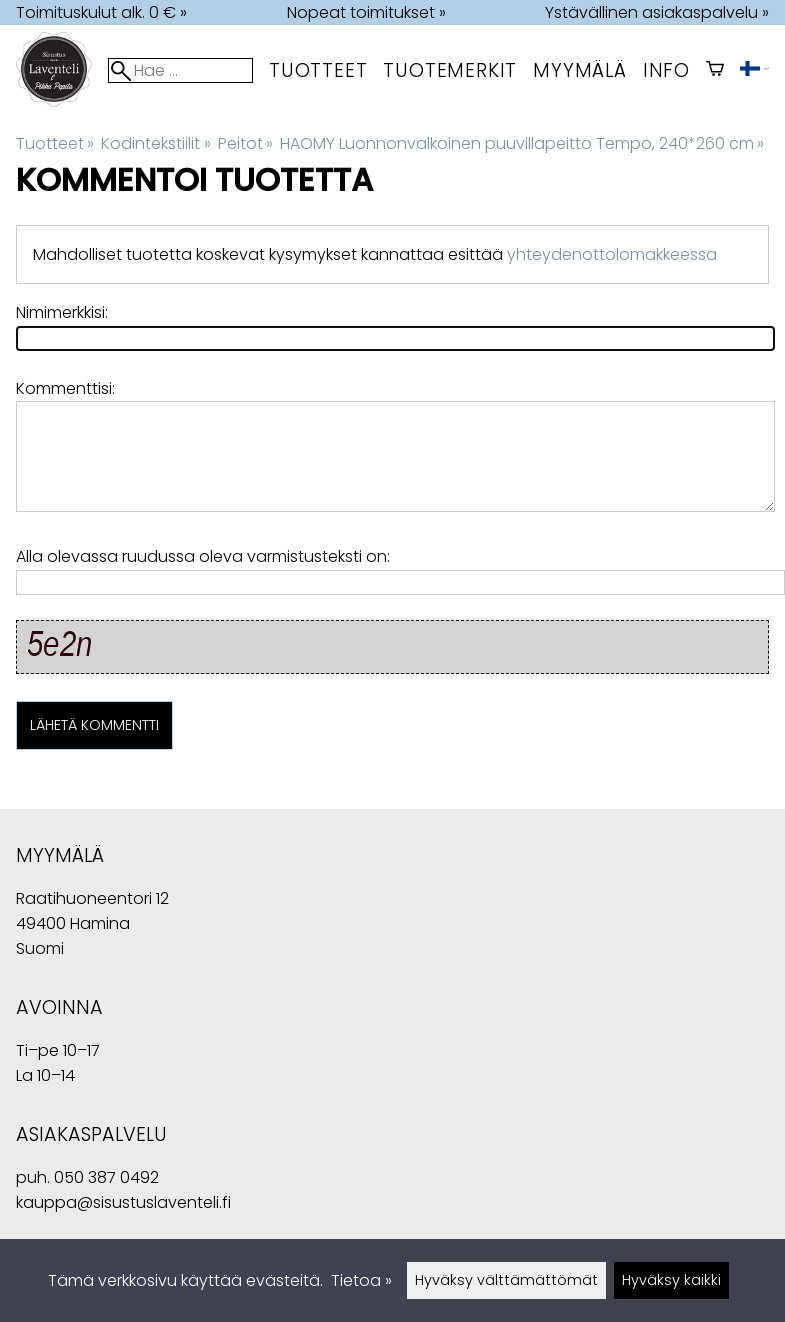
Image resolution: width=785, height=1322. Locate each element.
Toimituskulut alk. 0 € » (101, 12)
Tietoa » (361, 1280)
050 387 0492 (106, 1177)
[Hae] (180, 70)
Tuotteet (318, 70)
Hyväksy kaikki (671, 1280)
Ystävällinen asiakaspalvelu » (657, 12)
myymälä (580, 70)
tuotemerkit (450, 70)
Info (666, 70)
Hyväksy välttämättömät (506, 1280)
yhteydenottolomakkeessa (612, 254)
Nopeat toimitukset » (366, 12)
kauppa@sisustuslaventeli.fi (123, 1202)
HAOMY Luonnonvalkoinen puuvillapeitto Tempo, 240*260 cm (522, 143)
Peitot (245, 143)
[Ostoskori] (715, 70)
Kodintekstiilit (155, 143)
